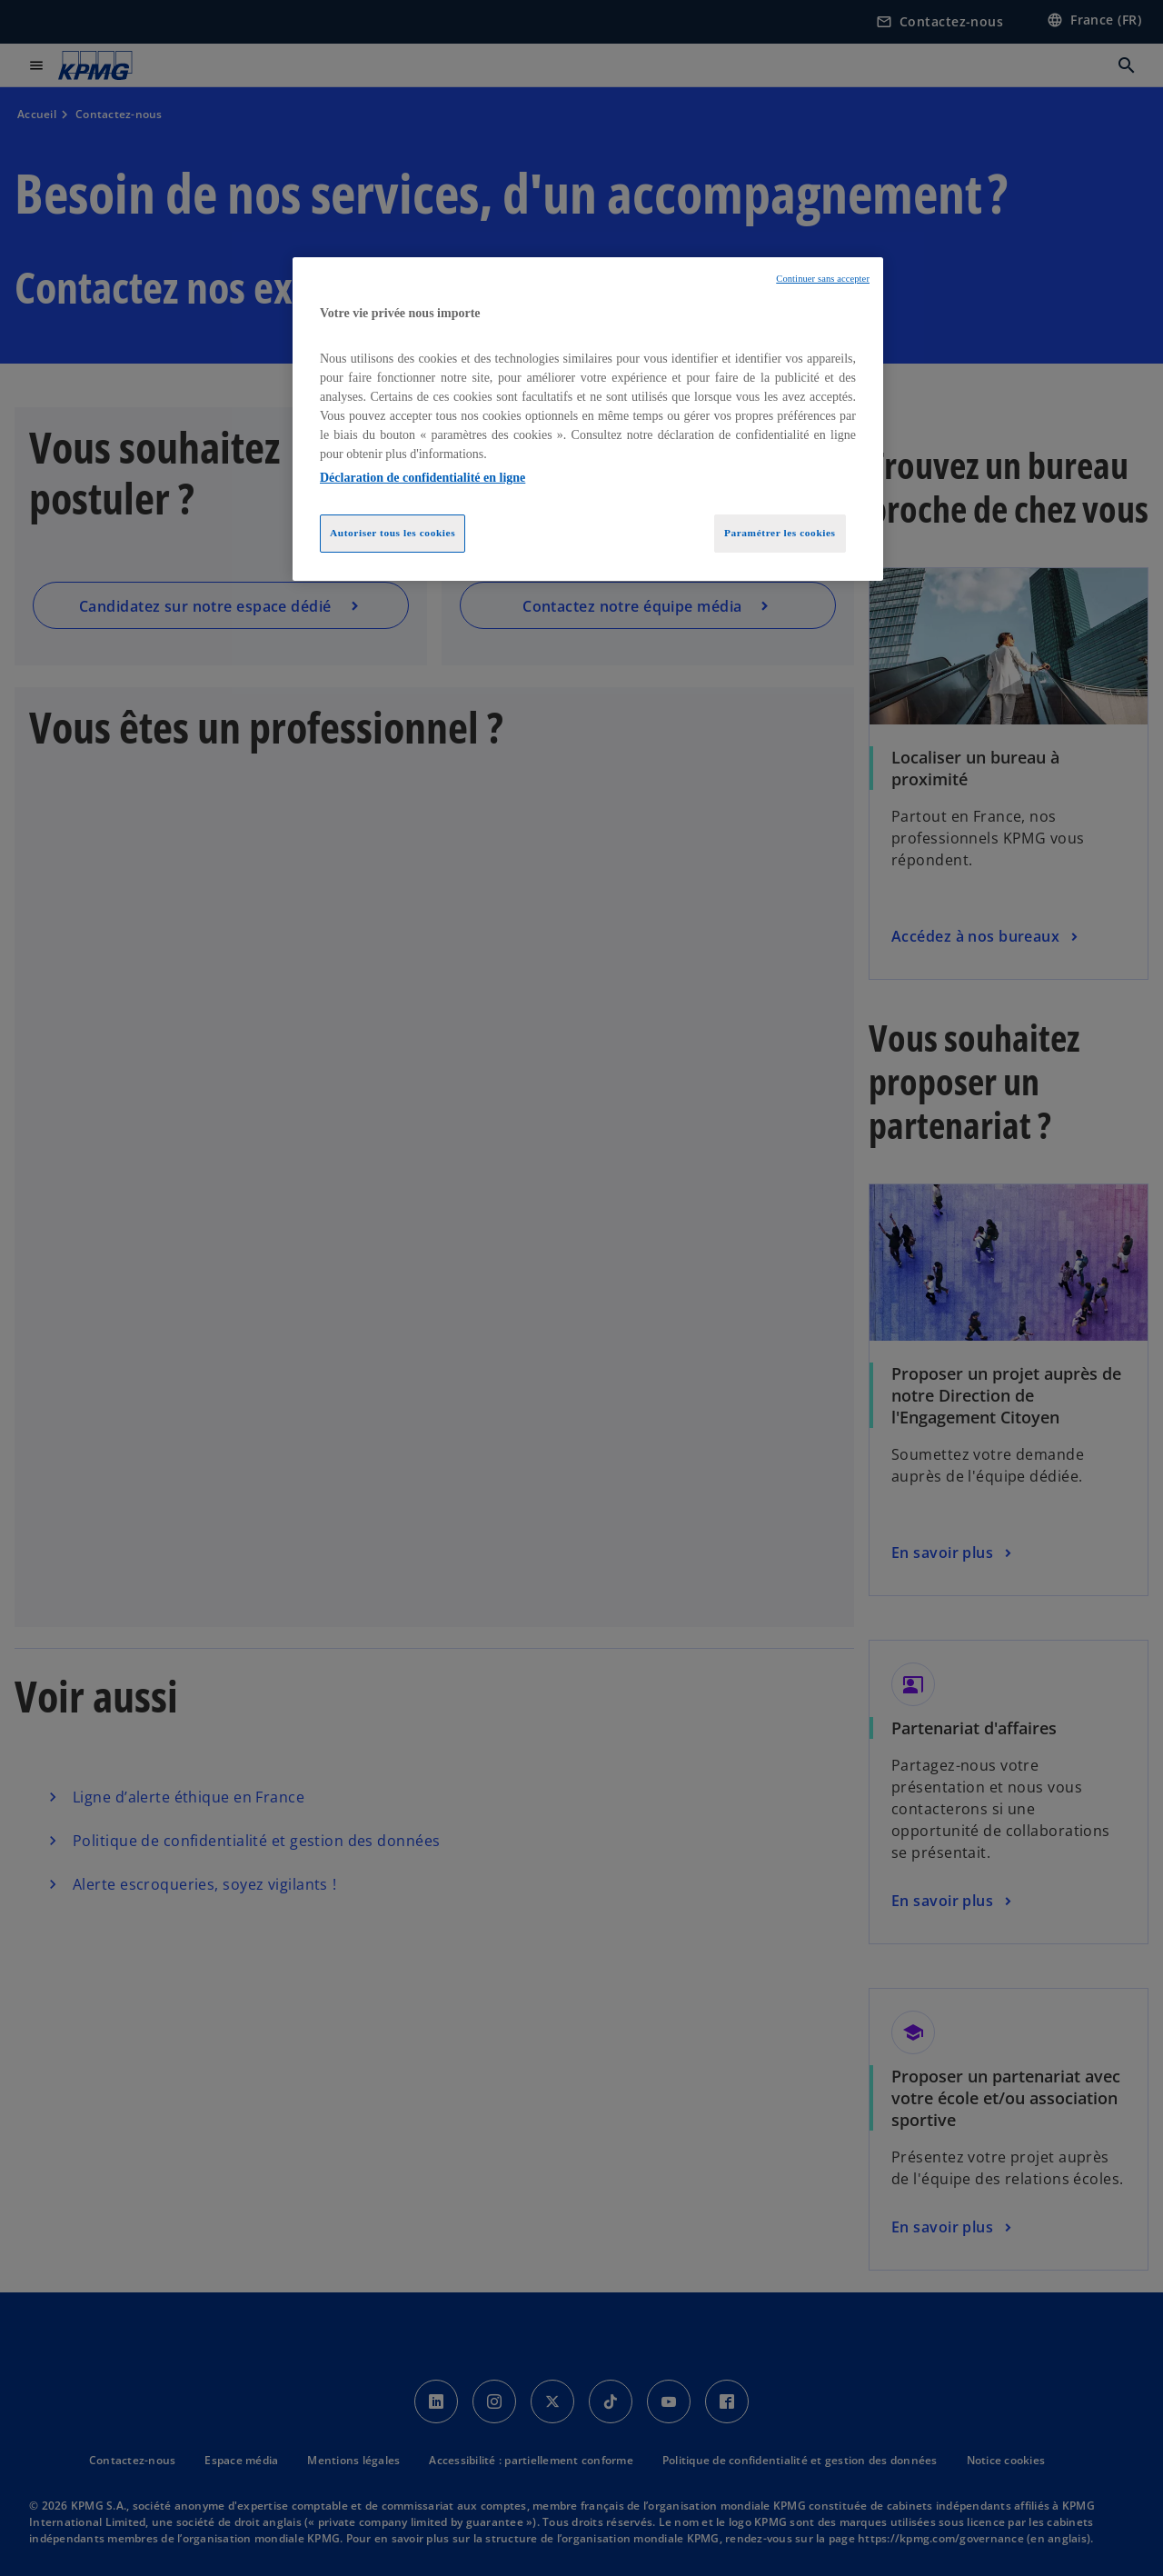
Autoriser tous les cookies (392, 532)
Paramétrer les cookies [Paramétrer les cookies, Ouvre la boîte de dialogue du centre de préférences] (780, 532)
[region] (588, 419)
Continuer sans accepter (823, 279)
